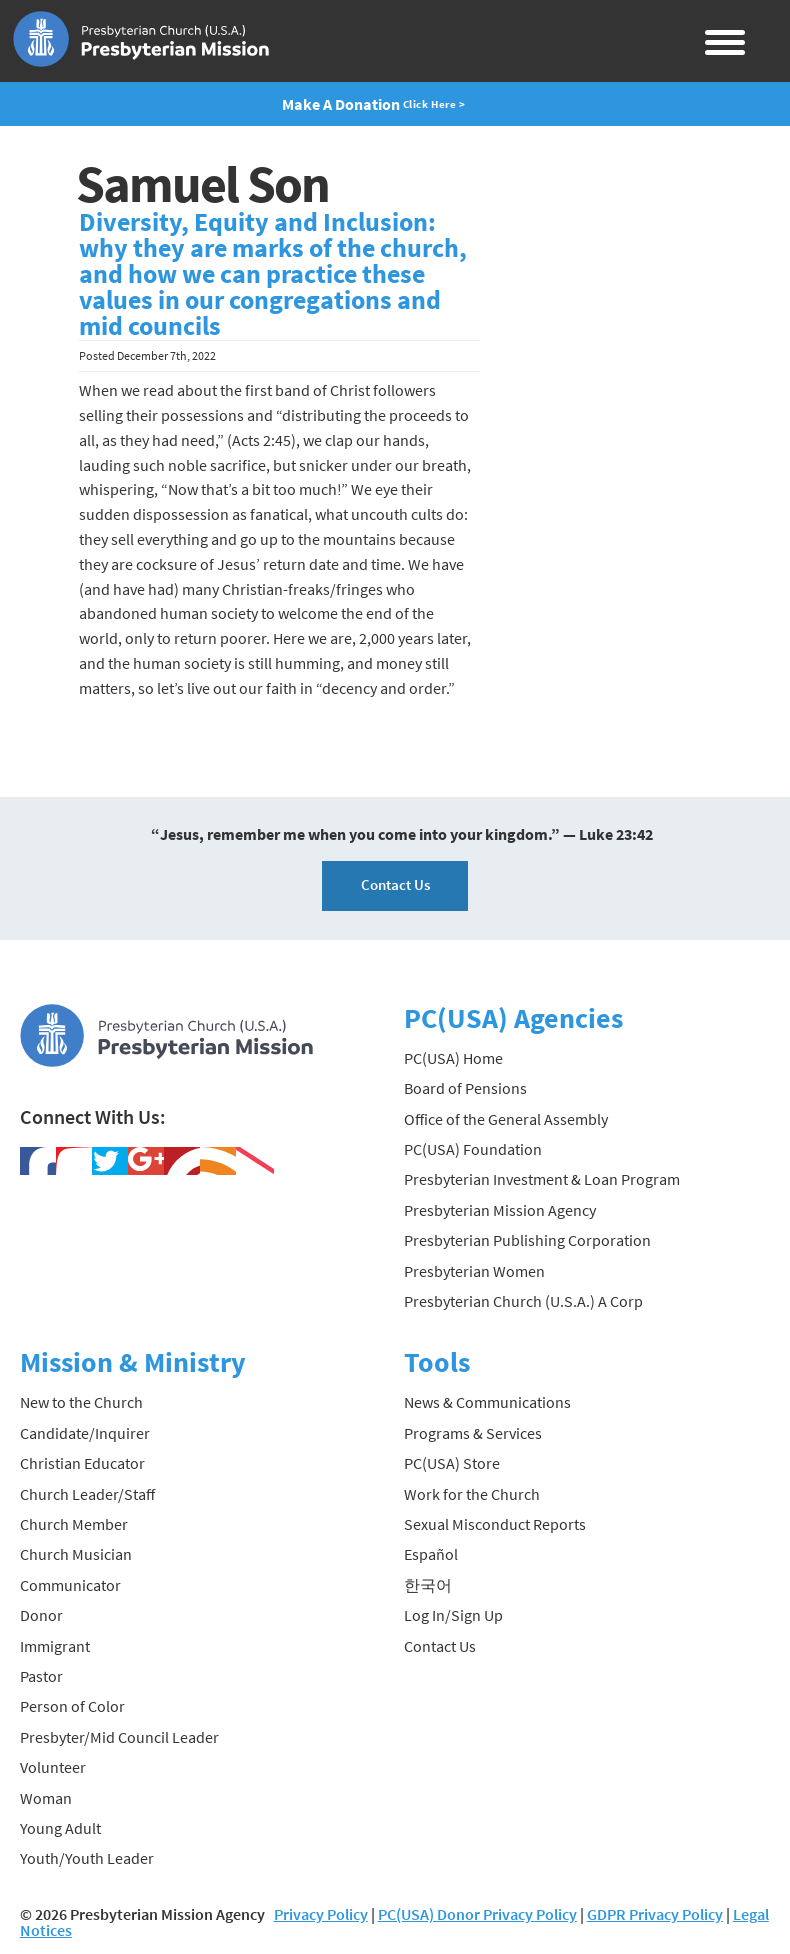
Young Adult (60, 1828)
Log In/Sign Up (453, 1615)
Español (431, 1554)
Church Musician (76, 1554)
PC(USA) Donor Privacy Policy (477, 1914)
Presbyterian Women (474, 1271)
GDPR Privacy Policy (655, 1914)
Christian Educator (82, 1463)
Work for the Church (472, 1494)
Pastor (41, 1676)
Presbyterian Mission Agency (500, 1210)
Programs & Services (473, 1433)
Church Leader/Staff (87, 1494)
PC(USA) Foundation (473, 1149)
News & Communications (487, 1402)
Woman (46, 1798)
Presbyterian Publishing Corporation (527, 1240)
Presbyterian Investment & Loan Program (542, 1179)
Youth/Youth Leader (87, 1858)
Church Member (74, 1524)
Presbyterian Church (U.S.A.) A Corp (523, 1301)
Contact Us (395, 884)
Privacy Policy (321, 1914)
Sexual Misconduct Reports (495, 1524)
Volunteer (53, 1767)
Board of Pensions (465, 1088)
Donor (41, 1615)
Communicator (70, 1585)
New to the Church (81, 1402)
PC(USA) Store (452, 1463)
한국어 (428, 1585)
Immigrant (55, 1646)
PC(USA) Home (453, 1058)
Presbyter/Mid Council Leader (119, 1737)
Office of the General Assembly (506, 1119)
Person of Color (72, 1706)
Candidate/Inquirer (85, 1433)
